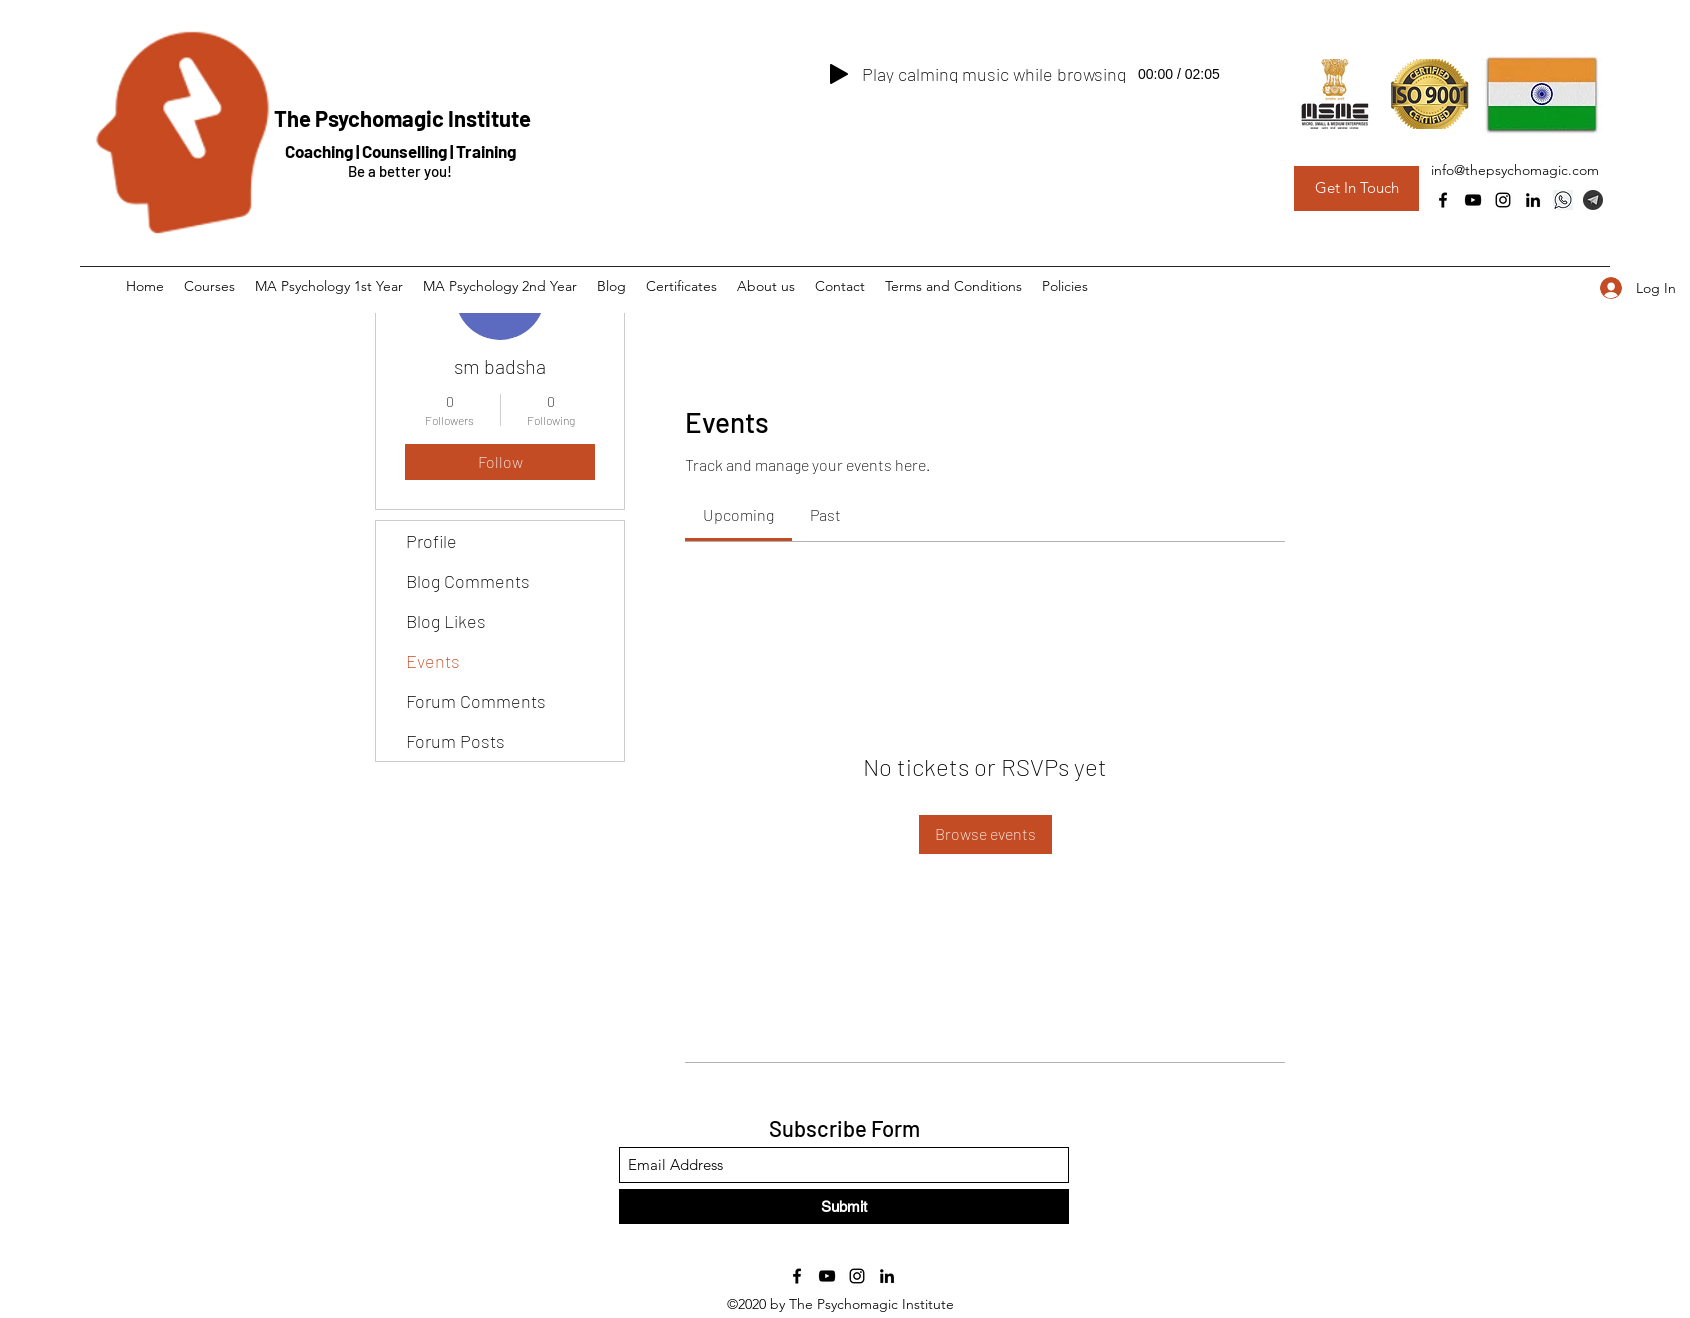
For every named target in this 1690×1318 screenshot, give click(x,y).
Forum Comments (476, 701)
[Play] (839, 74)
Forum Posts (455, 741)
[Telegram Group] (1593, 200)
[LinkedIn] (1533, 200)
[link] (738, 514)
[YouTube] (1473, 200)
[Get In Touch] (1356, 188)
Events (433, 661)
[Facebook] (1443, 200)
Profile (431, 541)
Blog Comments (468, 581)
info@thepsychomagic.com (1515, 170)
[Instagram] (1503, 200)
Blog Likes (446, 621)
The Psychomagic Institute (402, 118)
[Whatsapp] (1563, 200)
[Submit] (844, 1206)
